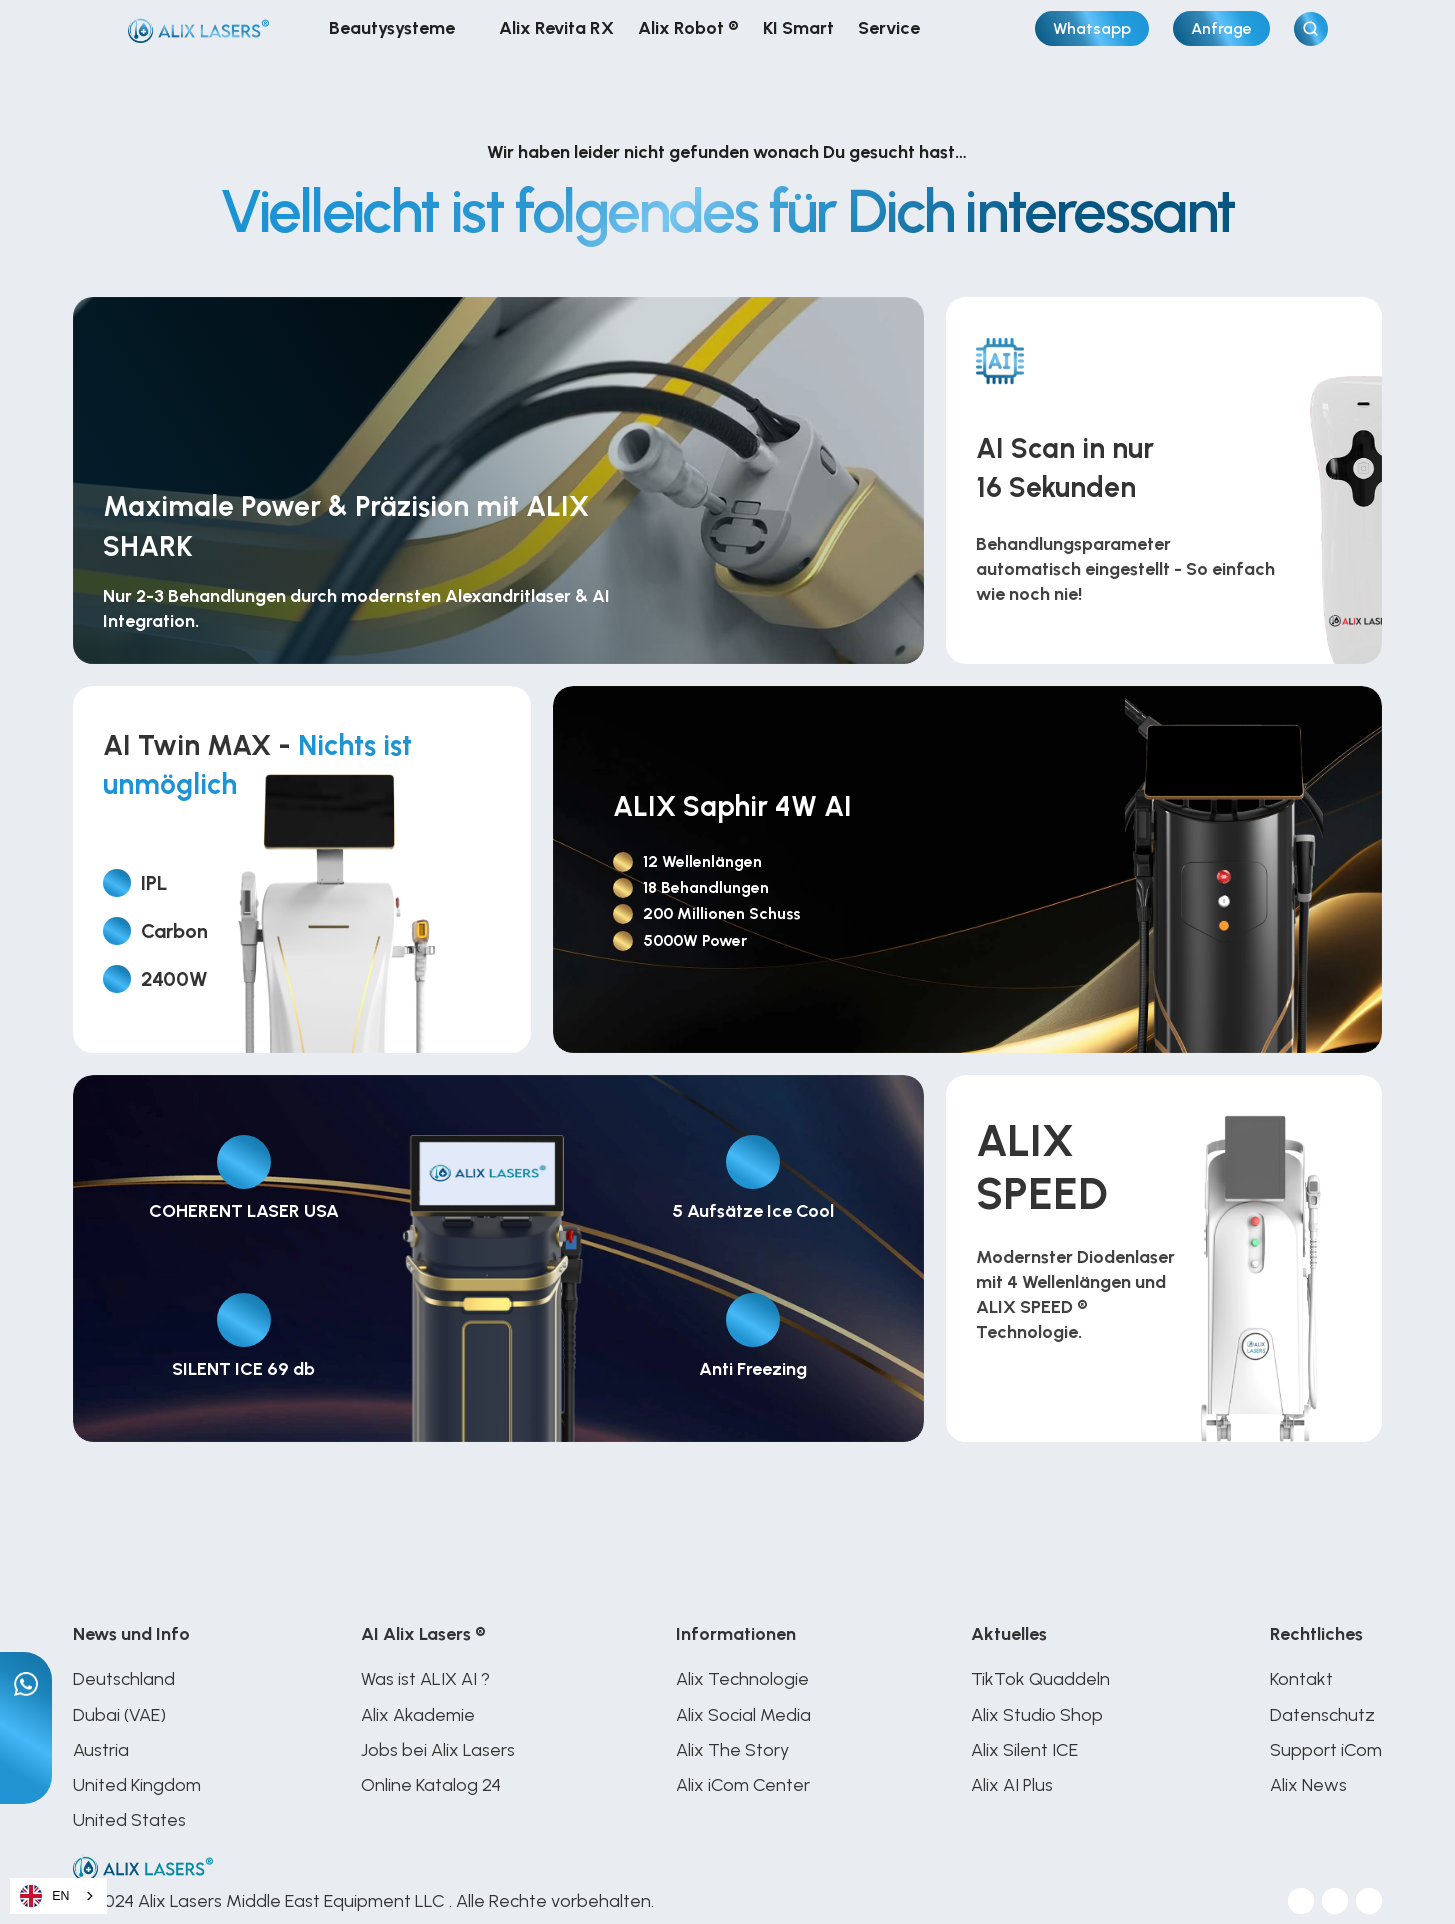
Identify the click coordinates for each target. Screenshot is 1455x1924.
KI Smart (798, 28)
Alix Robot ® (688, 28)
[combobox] (58, 1896)
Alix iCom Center (743, 1785)
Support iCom (1326, 1750)
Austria (101, 1750)
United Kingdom (137, 1785)
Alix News (1308, 1785)
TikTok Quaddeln (1040, 1679)
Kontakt (1301, 1679)
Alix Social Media (743, 1715)
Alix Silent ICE (1024, 1750)
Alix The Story (732, 1750)
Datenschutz (1322, 1715)
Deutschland (126, 1679)
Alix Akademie (418, 1715)
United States (131, 1820)
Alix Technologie (742, 1679)
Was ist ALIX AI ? (425, 1679)
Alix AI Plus (1014, 1785)
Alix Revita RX (556, 28)
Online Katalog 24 (431, 1785)
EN (45, 1896)
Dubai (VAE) (119, 1715)
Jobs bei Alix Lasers (438, 1750)
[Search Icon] (1311, 29)
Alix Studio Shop (1037, 1715)
